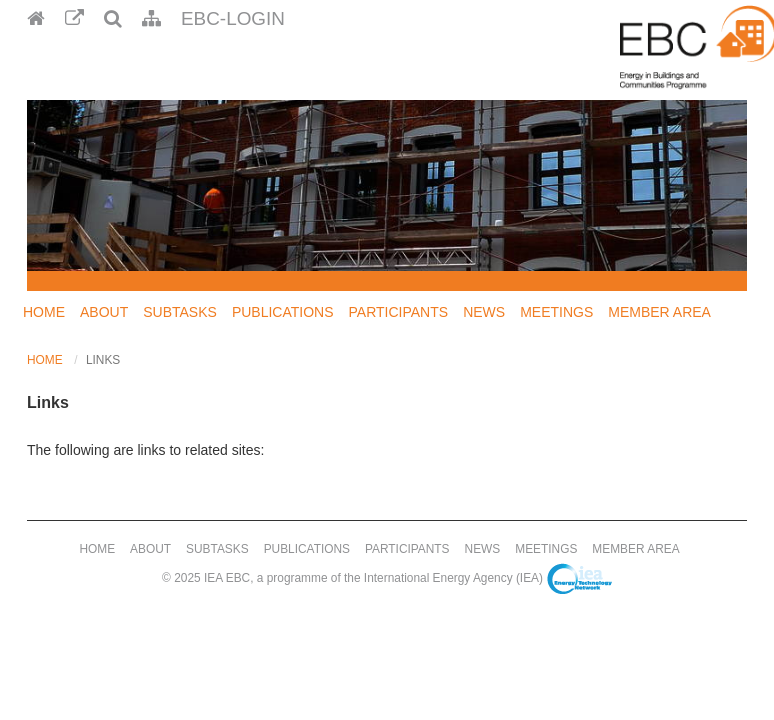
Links (103, 360)
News (484, 312)
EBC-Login (233, 18)
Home (44, 312)
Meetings (556, 312)
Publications (283, 312)
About (104, 312)
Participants (399, 312)
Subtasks (180, 312)
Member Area (659, 312)
